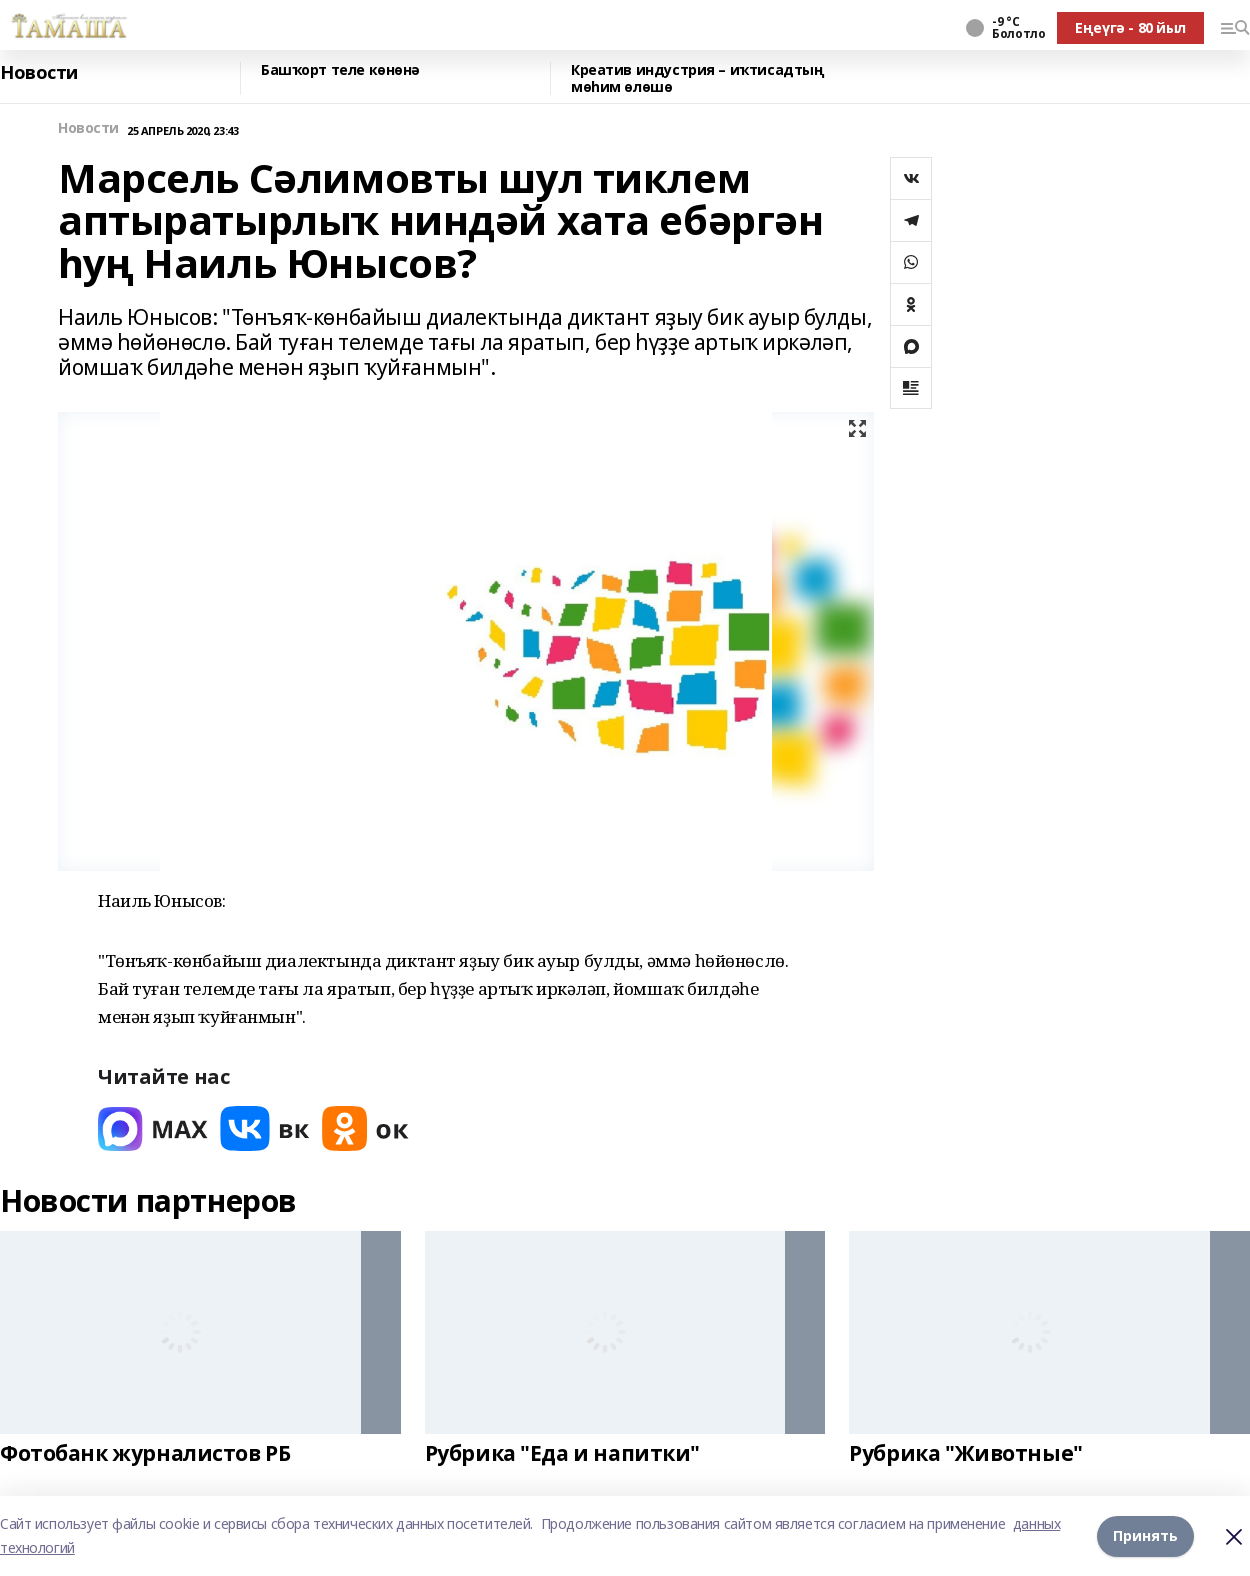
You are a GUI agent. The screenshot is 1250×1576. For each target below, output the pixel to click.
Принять (1145, 1535)
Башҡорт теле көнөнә (340, 70)
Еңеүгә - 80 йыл (1130, 27)
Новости (39, 73)
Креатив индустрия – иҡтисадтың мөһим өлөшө (697, 78)
